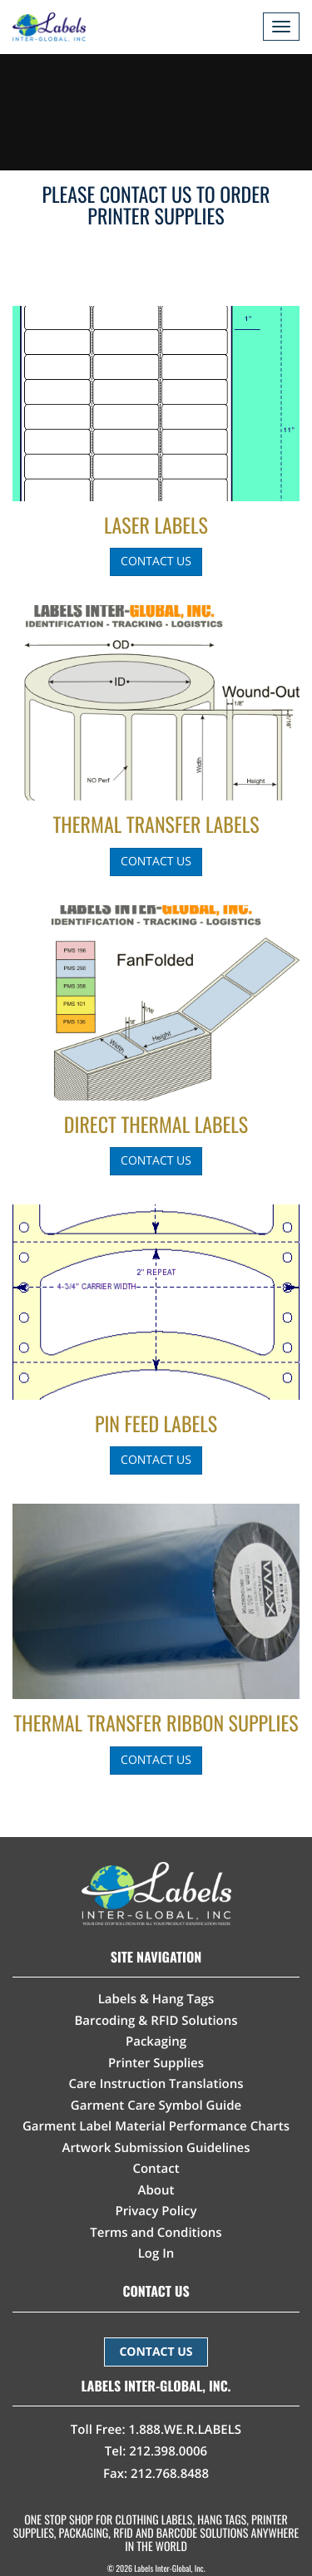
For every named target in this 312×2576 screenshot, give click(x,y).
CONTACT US (155, 2352)
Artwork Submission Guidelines (156, 2148)
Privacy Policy (155, 2211)
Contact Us (156, 561)
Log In (156, 2253)
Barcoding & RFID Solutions (155, 2020)
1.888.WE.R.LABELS (185, 2429)
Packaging (156, 2041)
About (156, 2190)
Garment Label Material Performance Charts (156, 2126)
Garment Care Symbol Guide (156, 2105)
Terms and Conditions (155, 2232)
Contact (155, 2168)
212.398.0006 (168, 2451)
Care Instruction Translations (155, 2084)
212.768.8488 (170, 2473)
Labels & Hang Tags (156, 1999)
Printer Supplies (156, 2063)
